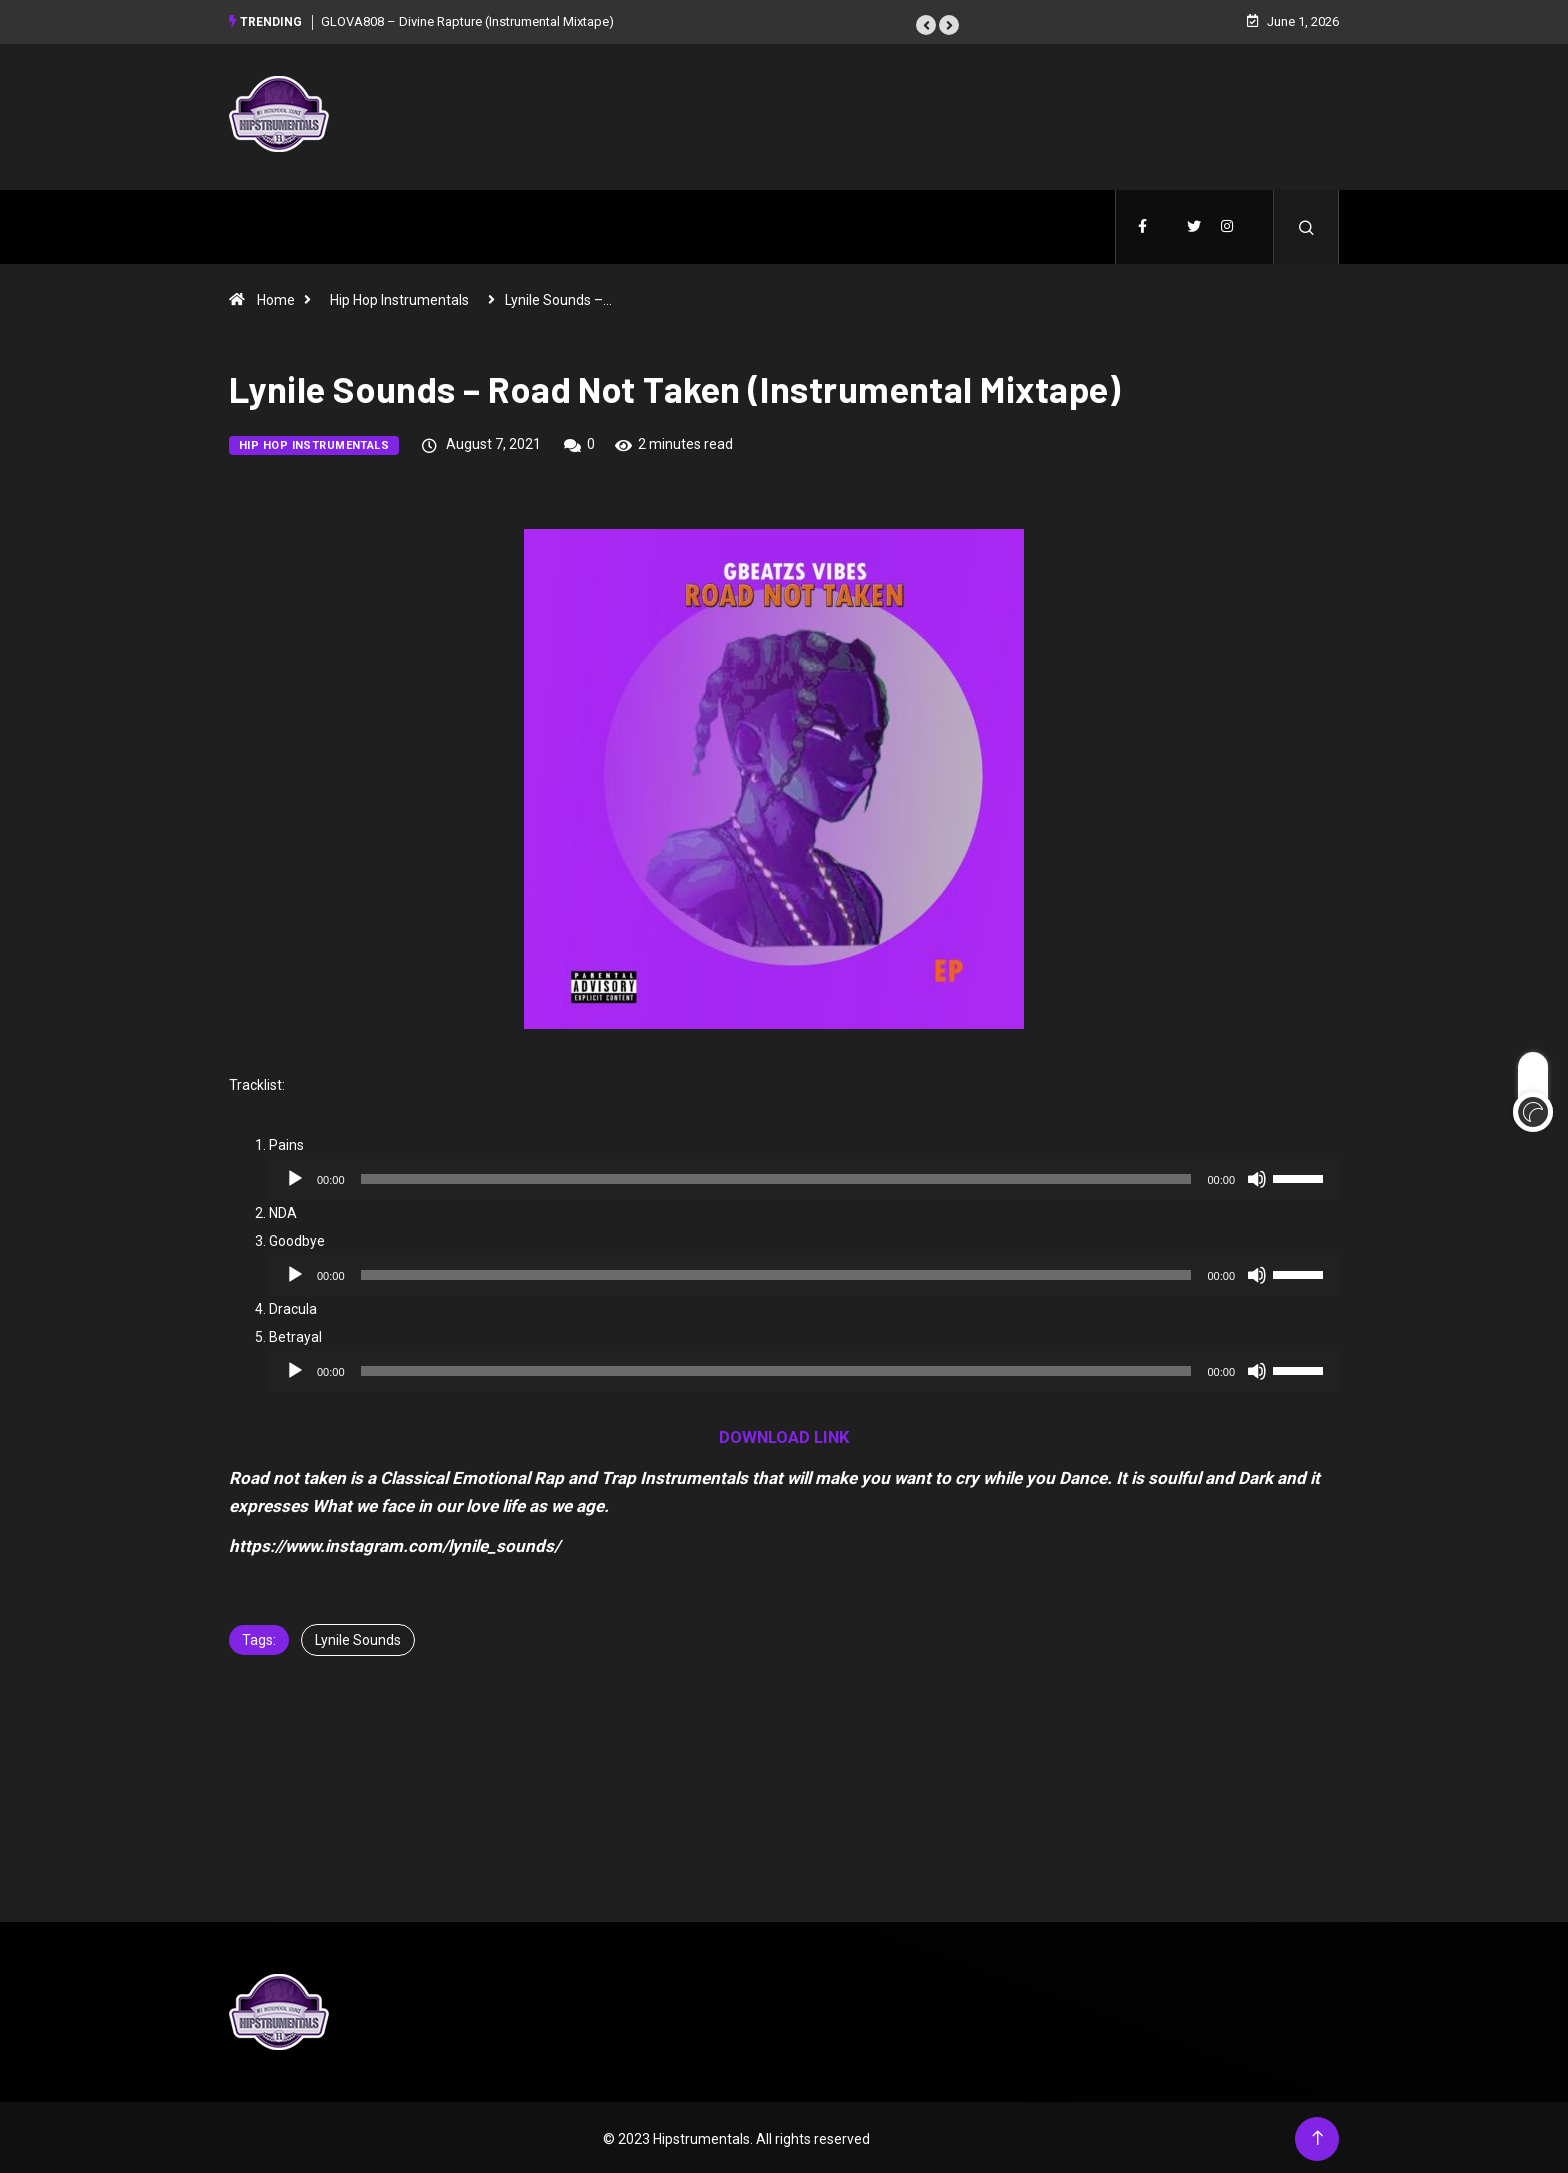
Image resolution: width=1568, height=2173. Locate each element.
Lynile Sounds (358, 1637)
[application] (804, 1176)
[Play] (295, 1176)
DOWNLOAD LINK (784, 1434)
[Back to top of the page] (1317, 2135)
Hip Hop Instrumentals (399, 297)
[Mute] (1257, 1176)
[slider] (776, 1176)
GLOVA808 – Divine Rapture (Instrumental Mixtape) (467, 19)
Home (276, 297)
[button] (926, 23)
